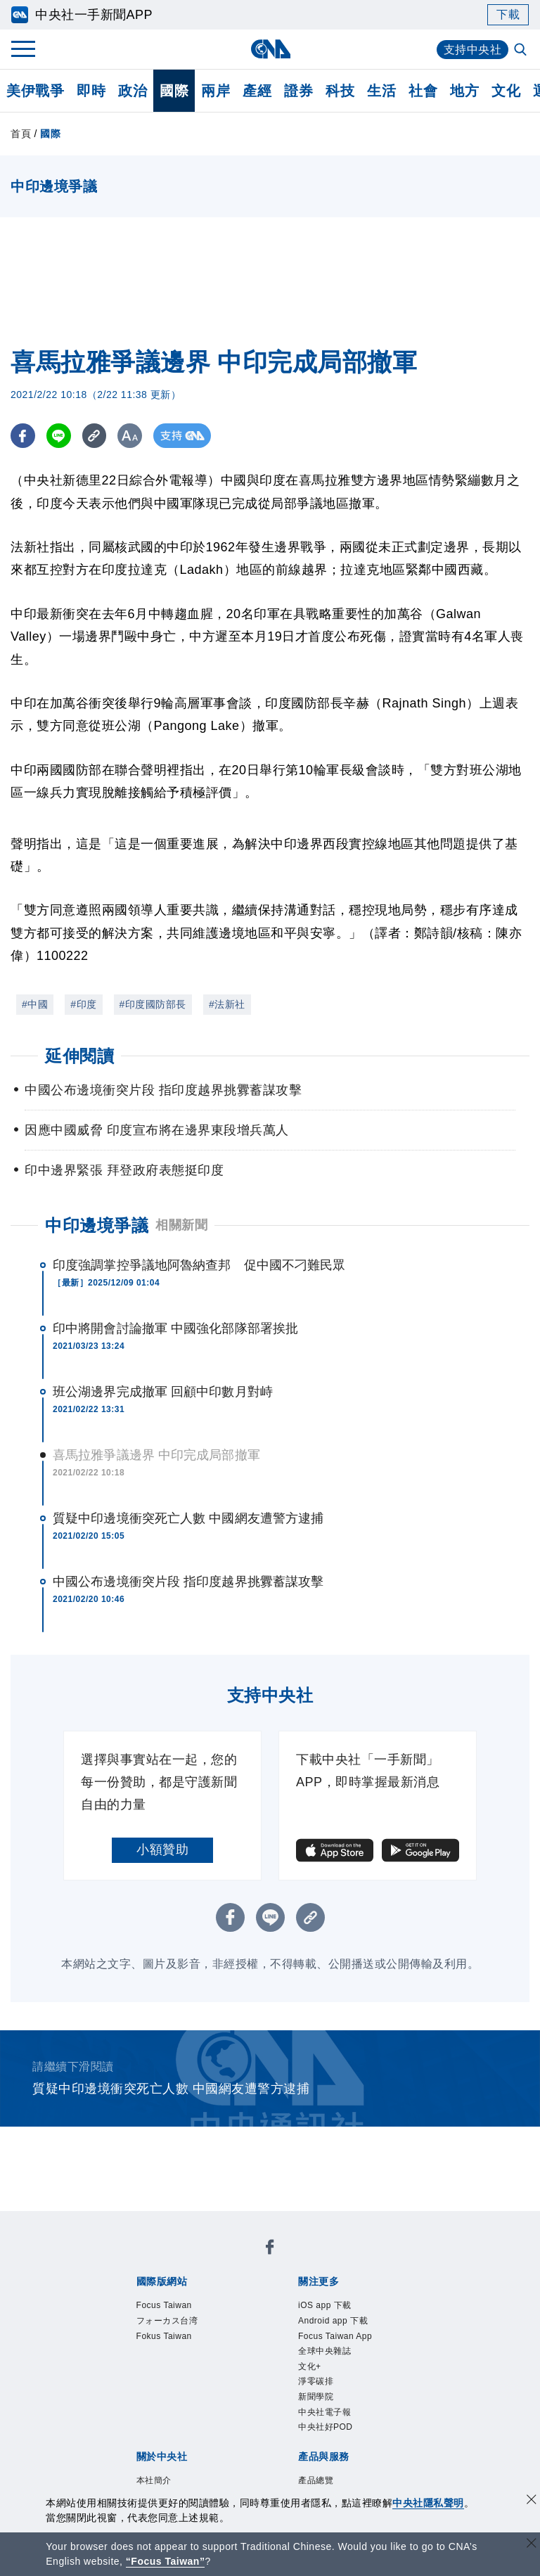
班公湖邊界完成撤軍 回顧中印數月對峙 (163, 1392)
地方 (464, 90)
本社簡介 (154, 2480)
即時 (91, 90)
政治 (132, 90)
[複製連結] (94, 435)
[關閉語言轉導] (531, 2544)
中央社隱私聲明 (428, 2502)
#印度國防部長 (153, 1004)
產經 (257, 90)
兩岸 (215, 90)
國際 (174, 90)
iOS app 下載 (325, 2305)
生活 (381, 90)
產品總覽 (315, 2480)
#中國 (35, 1004)
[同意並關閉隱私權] (531, 2501)
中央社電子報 (324, 2412)
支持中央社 (473, 50)
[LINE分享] (58, 435)
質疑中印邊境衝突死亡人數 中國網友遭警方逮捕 (188, 1518)
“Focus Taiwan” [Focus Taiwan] (165, 2561)
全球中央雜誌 (324, 2351)
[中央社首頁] (270, 49)
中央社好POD (325, 2427)
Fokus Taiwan (164, 2336)
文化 (505, 90)
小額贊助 (162, 1850)
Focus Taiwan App (335, 2336)
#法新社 (227, 1004)
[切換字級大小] (130, 435)
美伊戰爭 (35, 90)
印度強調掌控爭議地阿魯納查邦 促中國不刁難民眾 (199, 1265)
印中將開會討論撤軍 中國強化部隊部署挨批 (175, 1328)
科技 (340, 90)
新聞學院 (315, 2397)
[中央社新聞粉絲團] (270, 2249)
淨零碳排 (315, 2381)
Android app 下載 (333, 2321)
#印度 (83, 1004)
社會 (423, 90)
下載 (508, 14)
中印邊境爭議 (96, 1225)
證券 (298, 90)
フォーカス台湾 (167, 2321)
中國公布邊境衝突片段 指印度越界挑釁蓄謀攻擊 (188, 1582)
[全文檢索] (521, 50)
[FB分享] (23, 435)
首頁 (21, 133)
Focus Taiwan (164, 2305)
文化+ (309, 2366)
